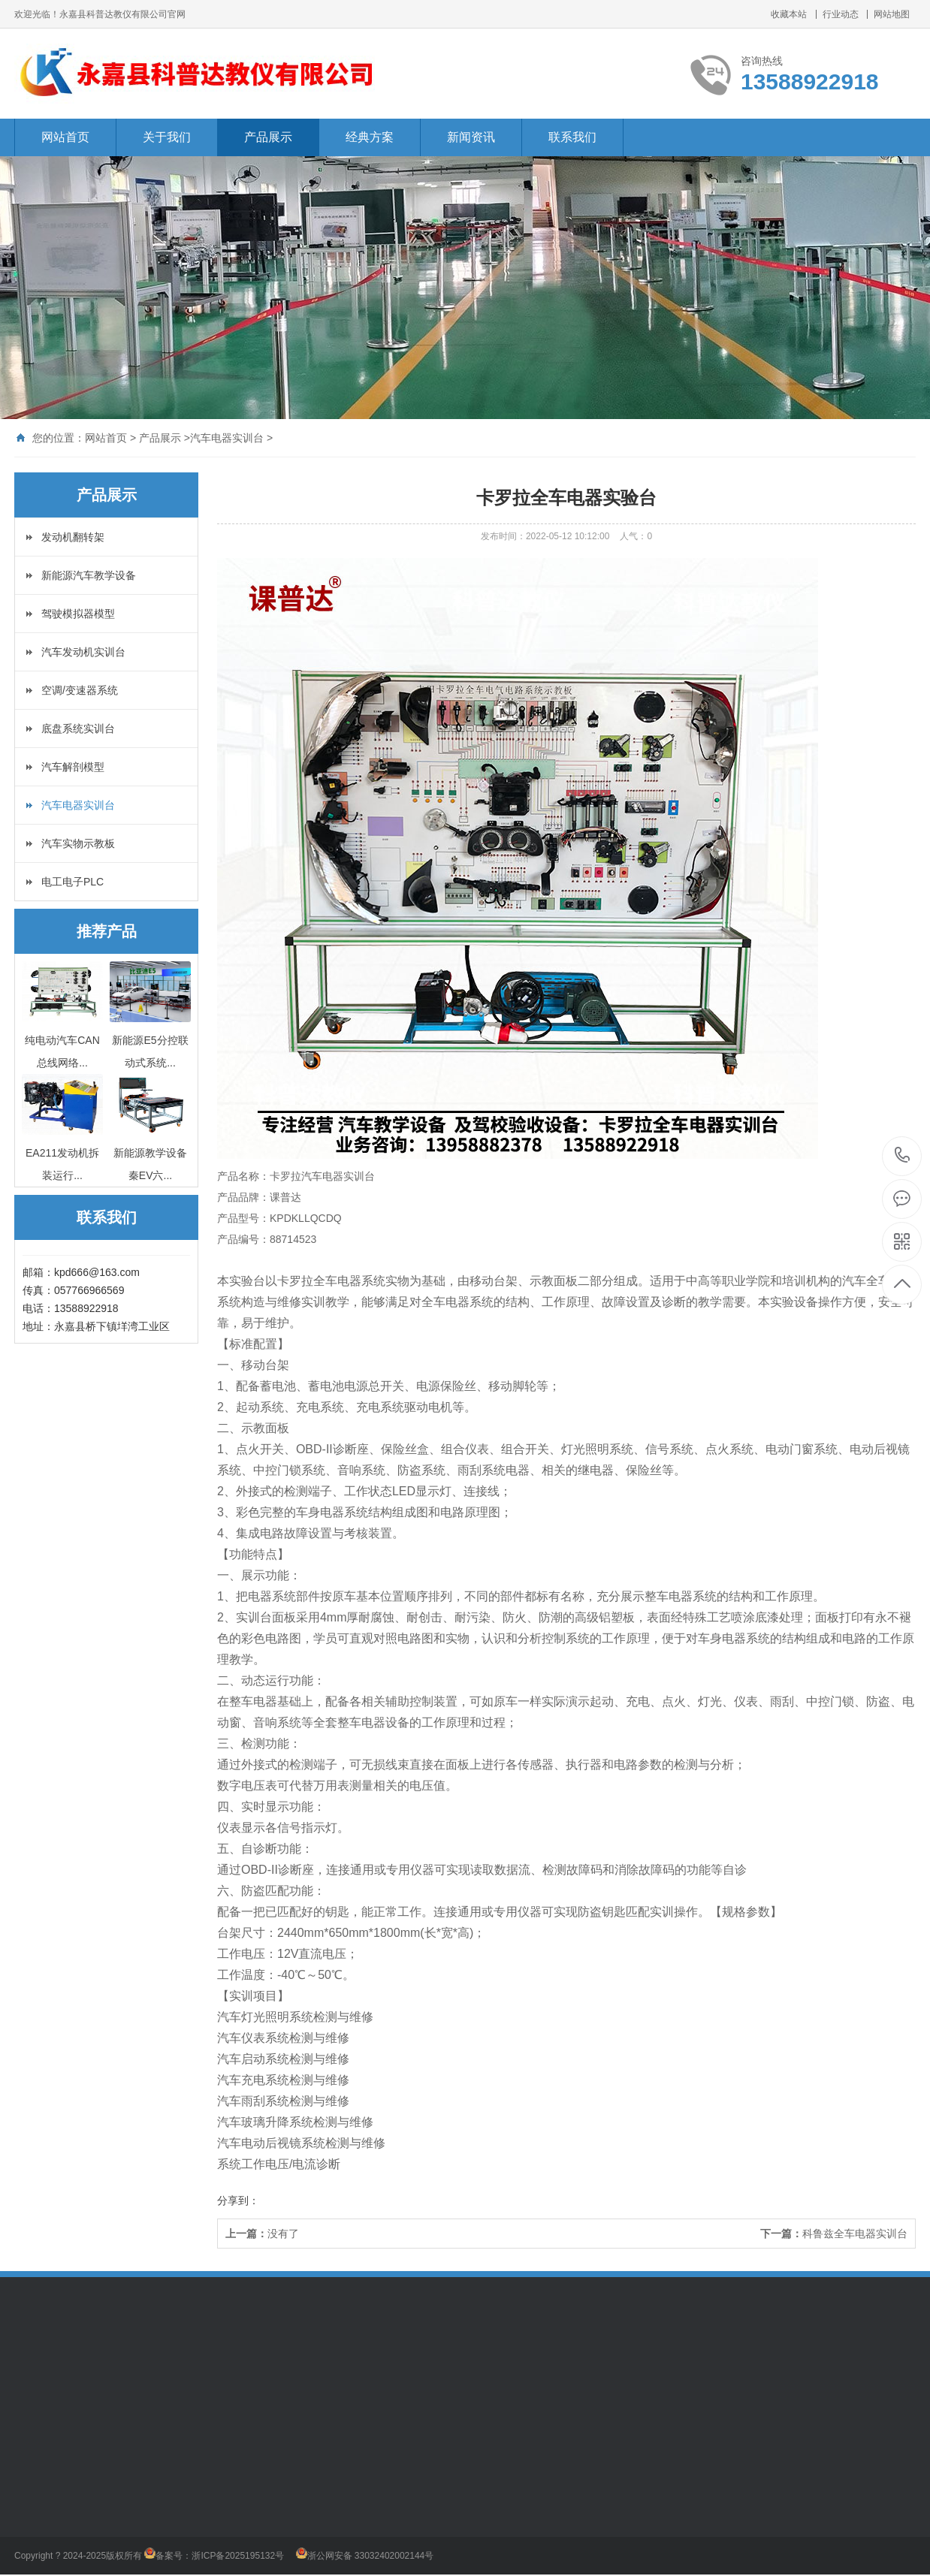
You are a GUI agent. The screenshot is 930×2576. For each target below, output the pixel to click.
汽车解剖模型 (72, 767)
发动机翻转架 (72, 537)
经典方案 (370, 137)
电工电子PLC (72, 882)
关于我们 (167, 137)
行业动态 (841, 14)
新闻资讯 (471, 137)
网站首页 (65, 137)
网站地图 (892, 14)
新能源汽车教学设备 (88, 575)
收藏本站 (789, 14)
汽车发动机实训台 (83, 652)
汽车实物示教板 (78, 843)
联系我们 (572, 137)
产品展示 (268, 137)
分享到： (238, 2200)
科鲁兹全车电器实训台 (854, 2234)
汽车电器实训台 (227, 438)
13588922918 (902, 1155)
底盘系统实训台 (78, 728)
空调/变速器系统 (79, 690)
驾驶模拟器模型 (78, 614)
